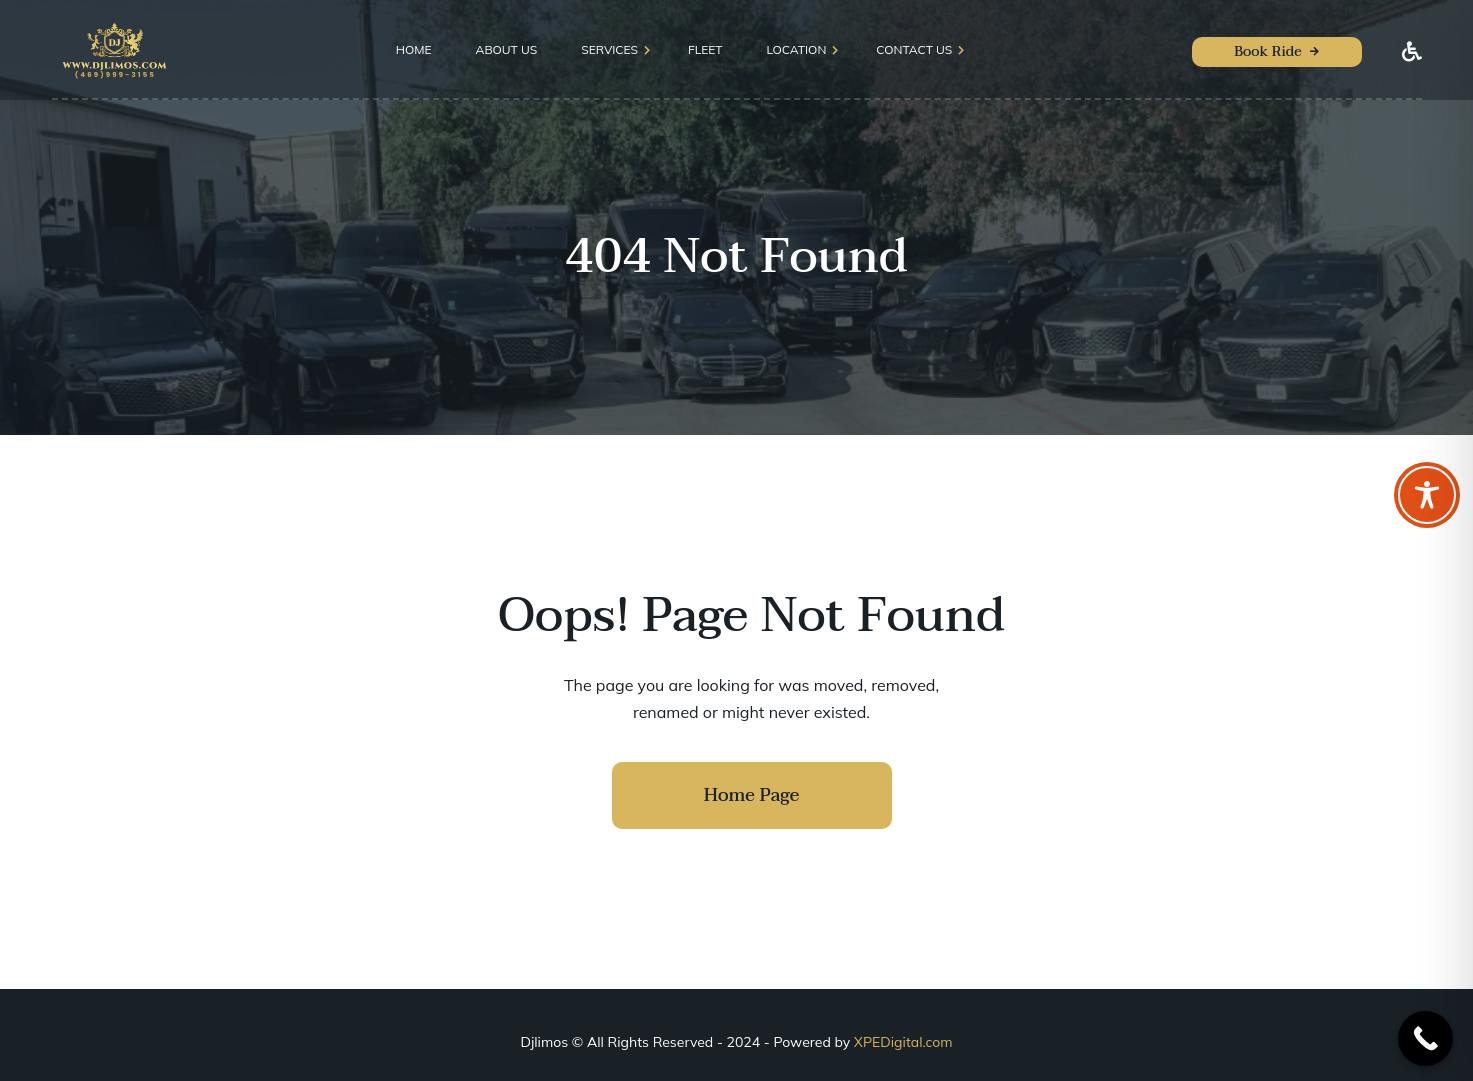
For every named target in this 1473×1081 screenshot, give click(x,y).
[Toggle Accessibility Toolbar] (1427, 495)
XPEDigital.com (903, 1042)
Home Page (752, 795)
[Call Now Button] (1425, 1038)
